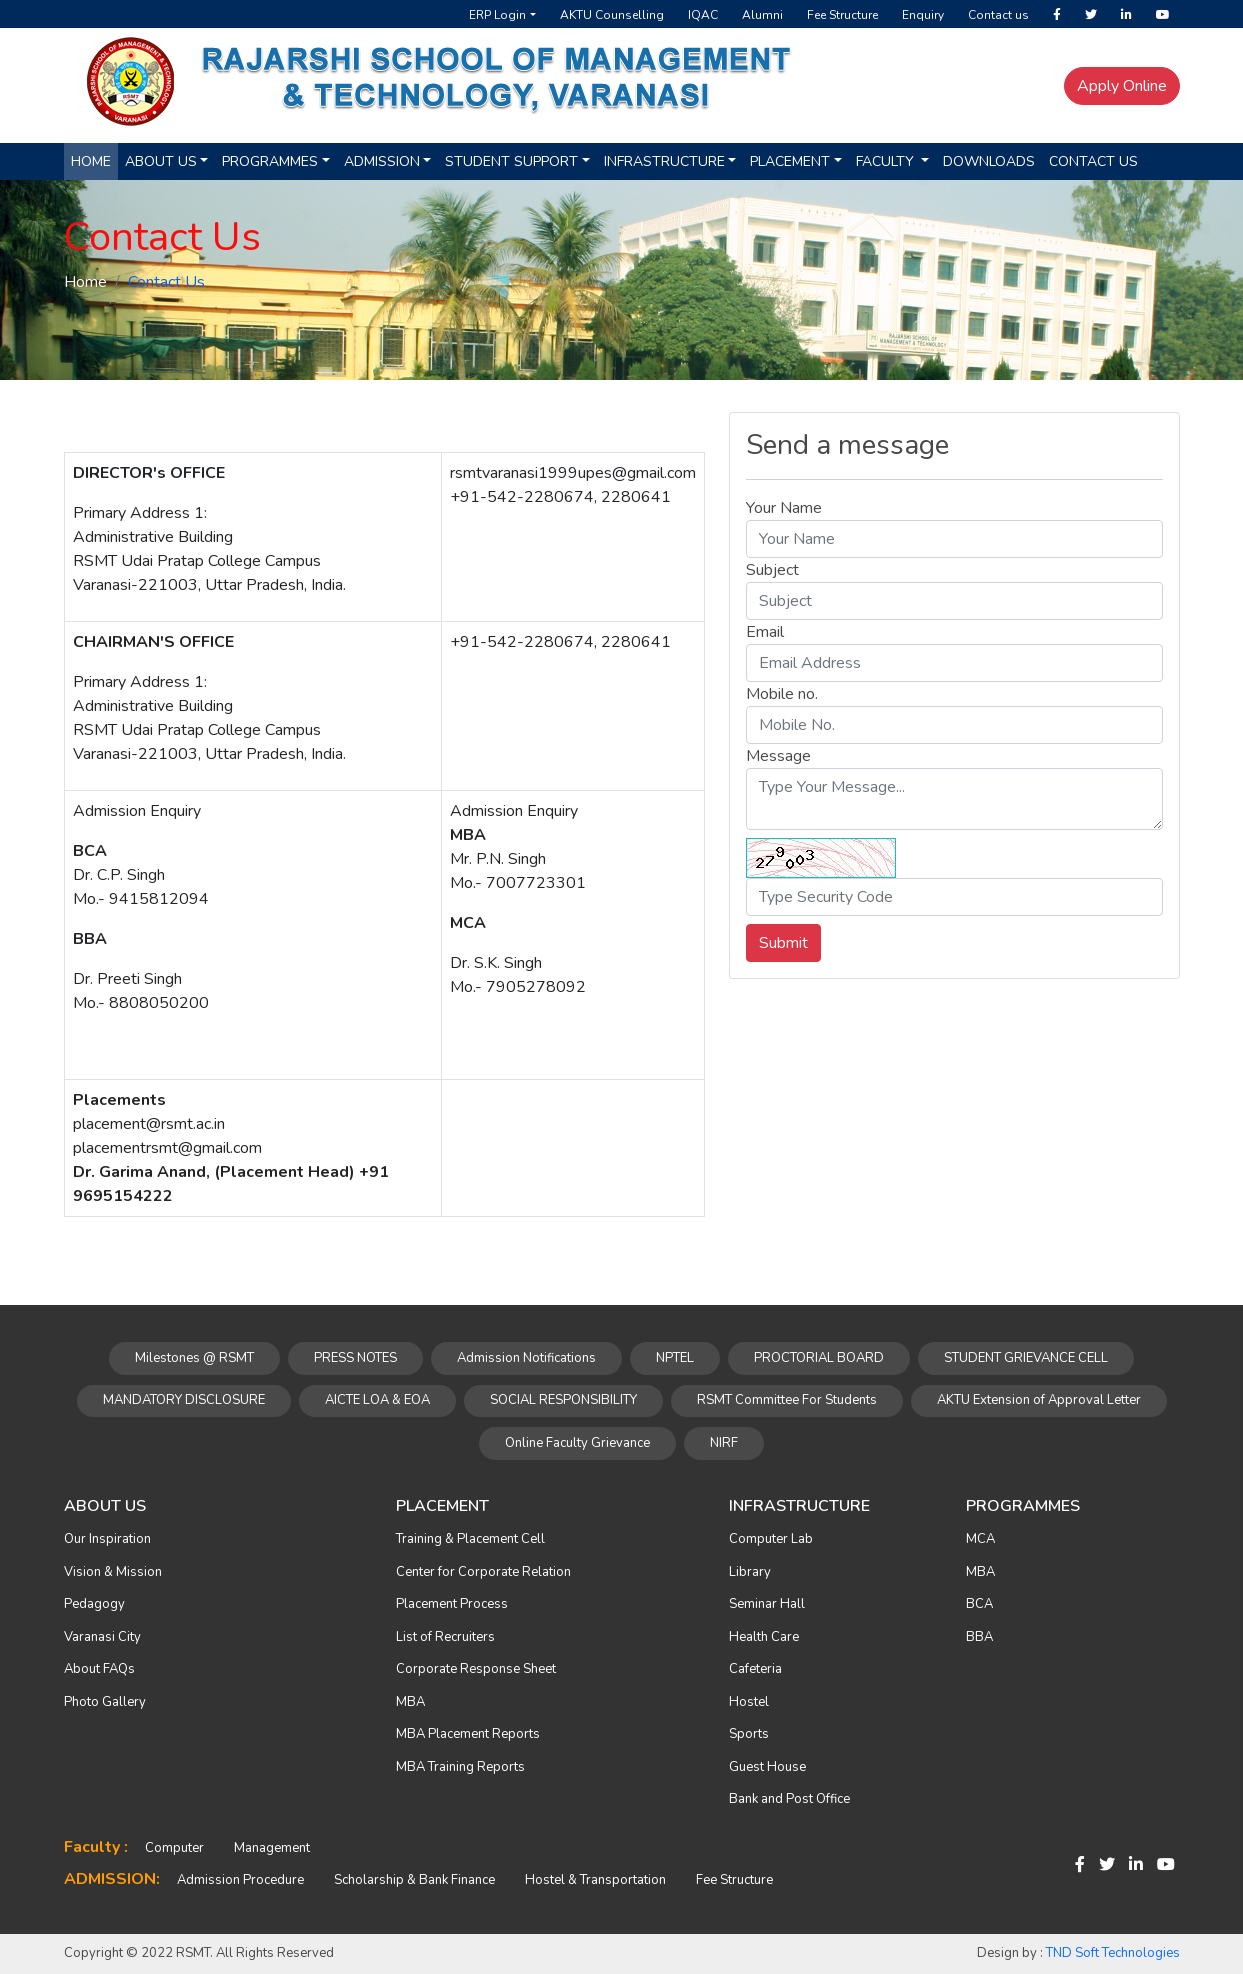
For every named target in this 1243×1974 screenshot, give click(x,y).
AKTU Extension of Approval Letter (1039, 1400)
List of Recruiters (445, 1637)
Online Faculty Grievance (577, 1443)
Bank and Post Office (789, 1799)
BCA (979, 1604)
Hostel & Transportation (595, 1880)
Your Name (784, 508)
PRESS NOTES (355, 1358)
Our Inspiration (107, 1539)
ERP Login (497, 15)
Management (272, 1848)
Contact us (998, 15)
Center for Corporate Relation (483, 1572)
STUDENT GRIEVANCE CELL (1026, 1358)
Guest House (767, 1767)
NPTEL (675, 1358)
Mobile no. (782, 694)
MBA (410, 1702)
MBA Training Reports (460, 1767)
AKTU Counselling (612, 15)
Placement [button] (790, 161)
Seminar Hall (767, 1604)
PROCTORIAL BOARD (819, 1358)
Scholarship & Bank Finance (414, 1880)
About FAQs (99, 1669)
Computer (174, 1848)
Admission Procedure (240, 1880)
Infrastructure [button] (664, 161)
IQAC (703, 15)
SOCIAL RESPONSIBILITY (563, 1400)
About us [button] (161, 161)
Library (750, 1572)
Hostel (749, 1702)
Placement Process (452, 1604)
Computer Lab (771, 1539)
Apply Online (1122, 86)
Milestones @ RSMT (194, 1358)
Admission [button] (382, 161)
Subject (772, 570)
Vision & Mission (113, 1572)
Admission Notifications (526, 1358)
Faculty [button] (887, 161)
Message (778, 756)
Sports (749, 1734)
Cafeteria (755, 1669)
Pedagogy (94, 1604)
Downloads (989, 161)
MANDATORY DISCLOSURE (184, 1400)
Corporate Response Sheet (476, 1669)
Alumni (762, 15)
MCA (980, 1539)
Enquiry (923, 15)
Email (765, 632)
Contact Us (1093, 161)
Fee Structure (842, 15)
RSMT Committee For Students (787, 1400)
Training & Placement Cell (470, 1539)
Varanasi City (102, 1637)
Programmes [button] (270, 161)
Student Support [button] (511, 161)
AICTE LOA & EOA (377, 1400)
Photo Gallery (105, 1702)
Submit (783, 943)
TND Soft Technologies (1113, 1953)
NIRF (724, 1443)
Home (91, 161)
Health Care (764, 1637)
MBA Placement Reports (468, 1734)
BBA (979, 1637)
